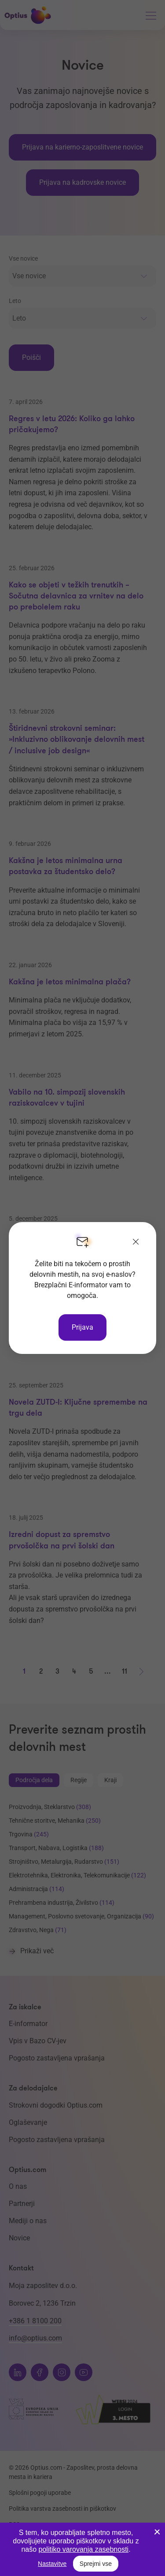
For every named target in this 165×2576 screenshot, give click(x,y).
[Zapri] (136, 1242)
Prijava (82, 1327)
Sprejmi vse (96, 2563)
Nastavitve (52, 2563)
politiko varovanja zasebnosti (84, 2549)
